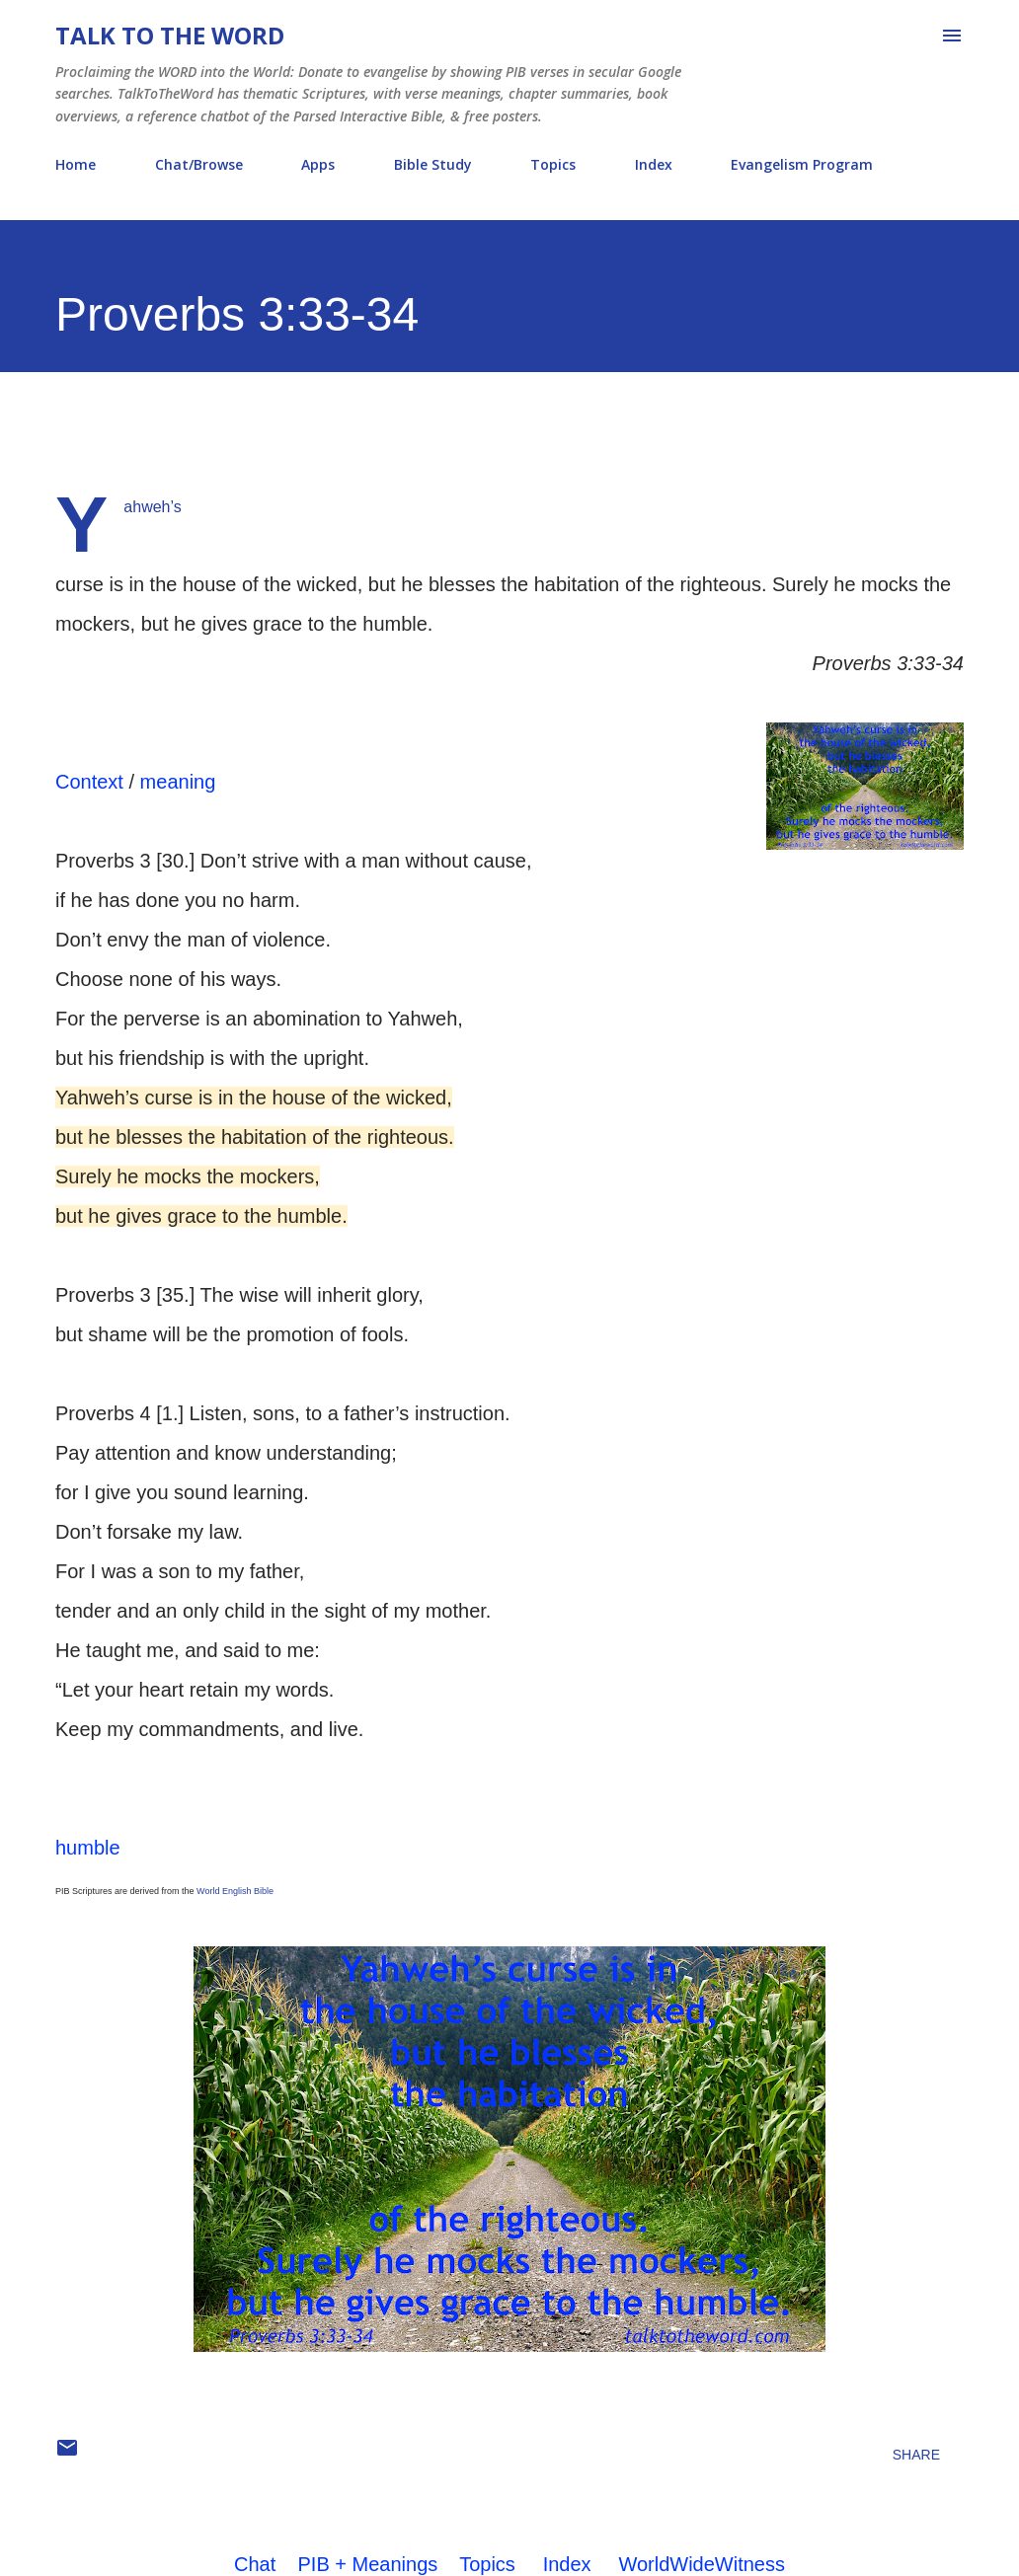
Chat (254, 2564)
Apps (318, 164)
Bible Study (433, 164)
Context (89, 782)
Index (653, 164)
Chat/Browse (199, 164)
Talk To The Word (169, 35)
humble (87, 1847)
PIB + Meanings (368, 2564)
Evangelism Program (802, 164)
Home (75, 164)
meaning (178, 782)
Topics (553, 164)
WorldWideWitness (701, 2564)
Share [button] (916, 2454)
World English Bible (235, 1891)
